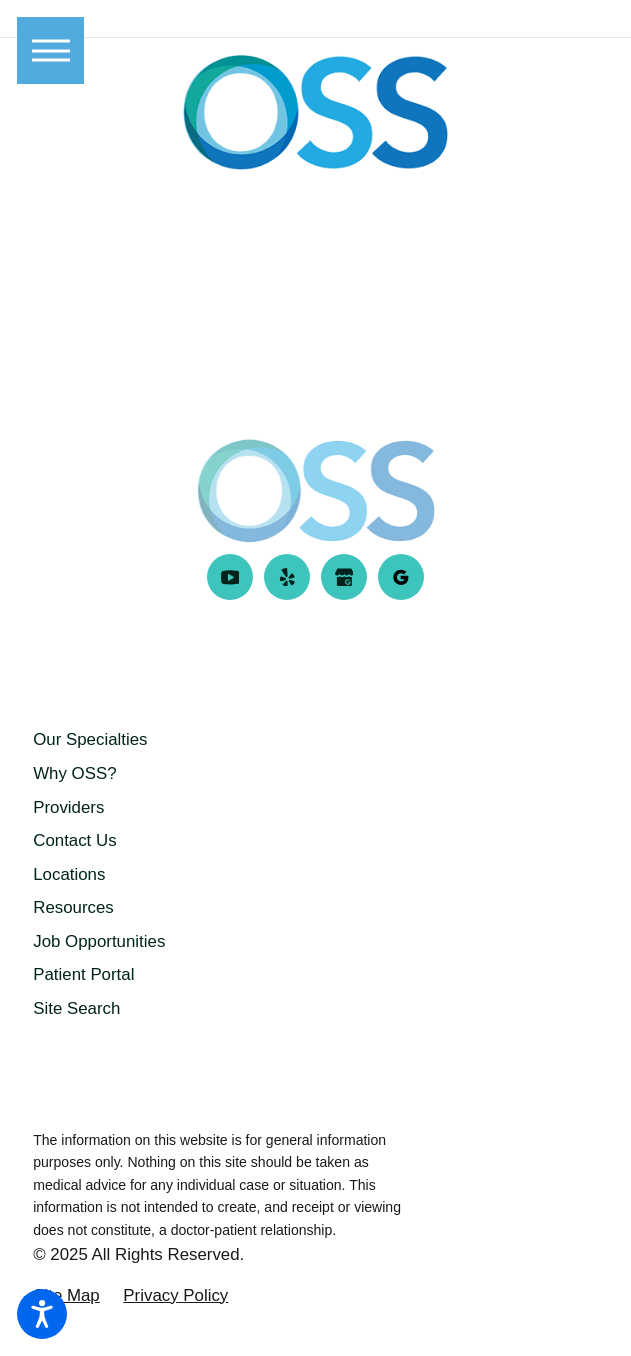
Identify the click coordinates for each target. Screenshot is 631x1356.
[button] (42, 1314)
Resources (73, 907)
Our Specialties (90, 739)
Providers (68, 807)
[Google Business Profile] (344, 577)
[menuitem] (315, 739)
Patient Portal (83, 974)
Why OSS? (74, 773)
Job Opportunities (99, 941)
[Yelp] (287, 577)
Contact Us (74, 840)
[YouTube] (230, 577)
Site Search (76, 1008)
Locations (69, 874)
